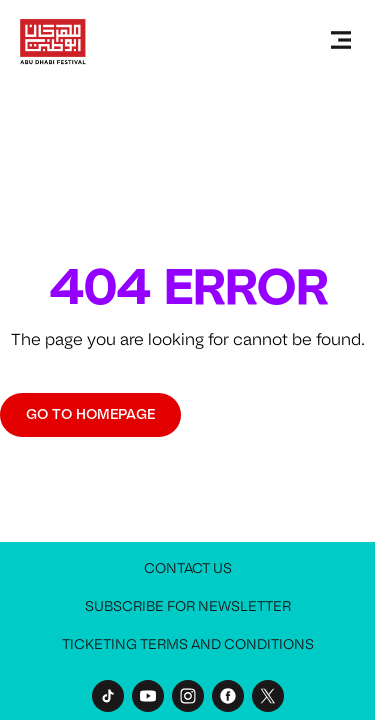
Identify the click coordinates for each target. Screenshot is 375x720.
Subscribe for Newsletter (188, 606)
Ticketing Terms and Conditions (188, 644)
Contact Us (188, 568)
